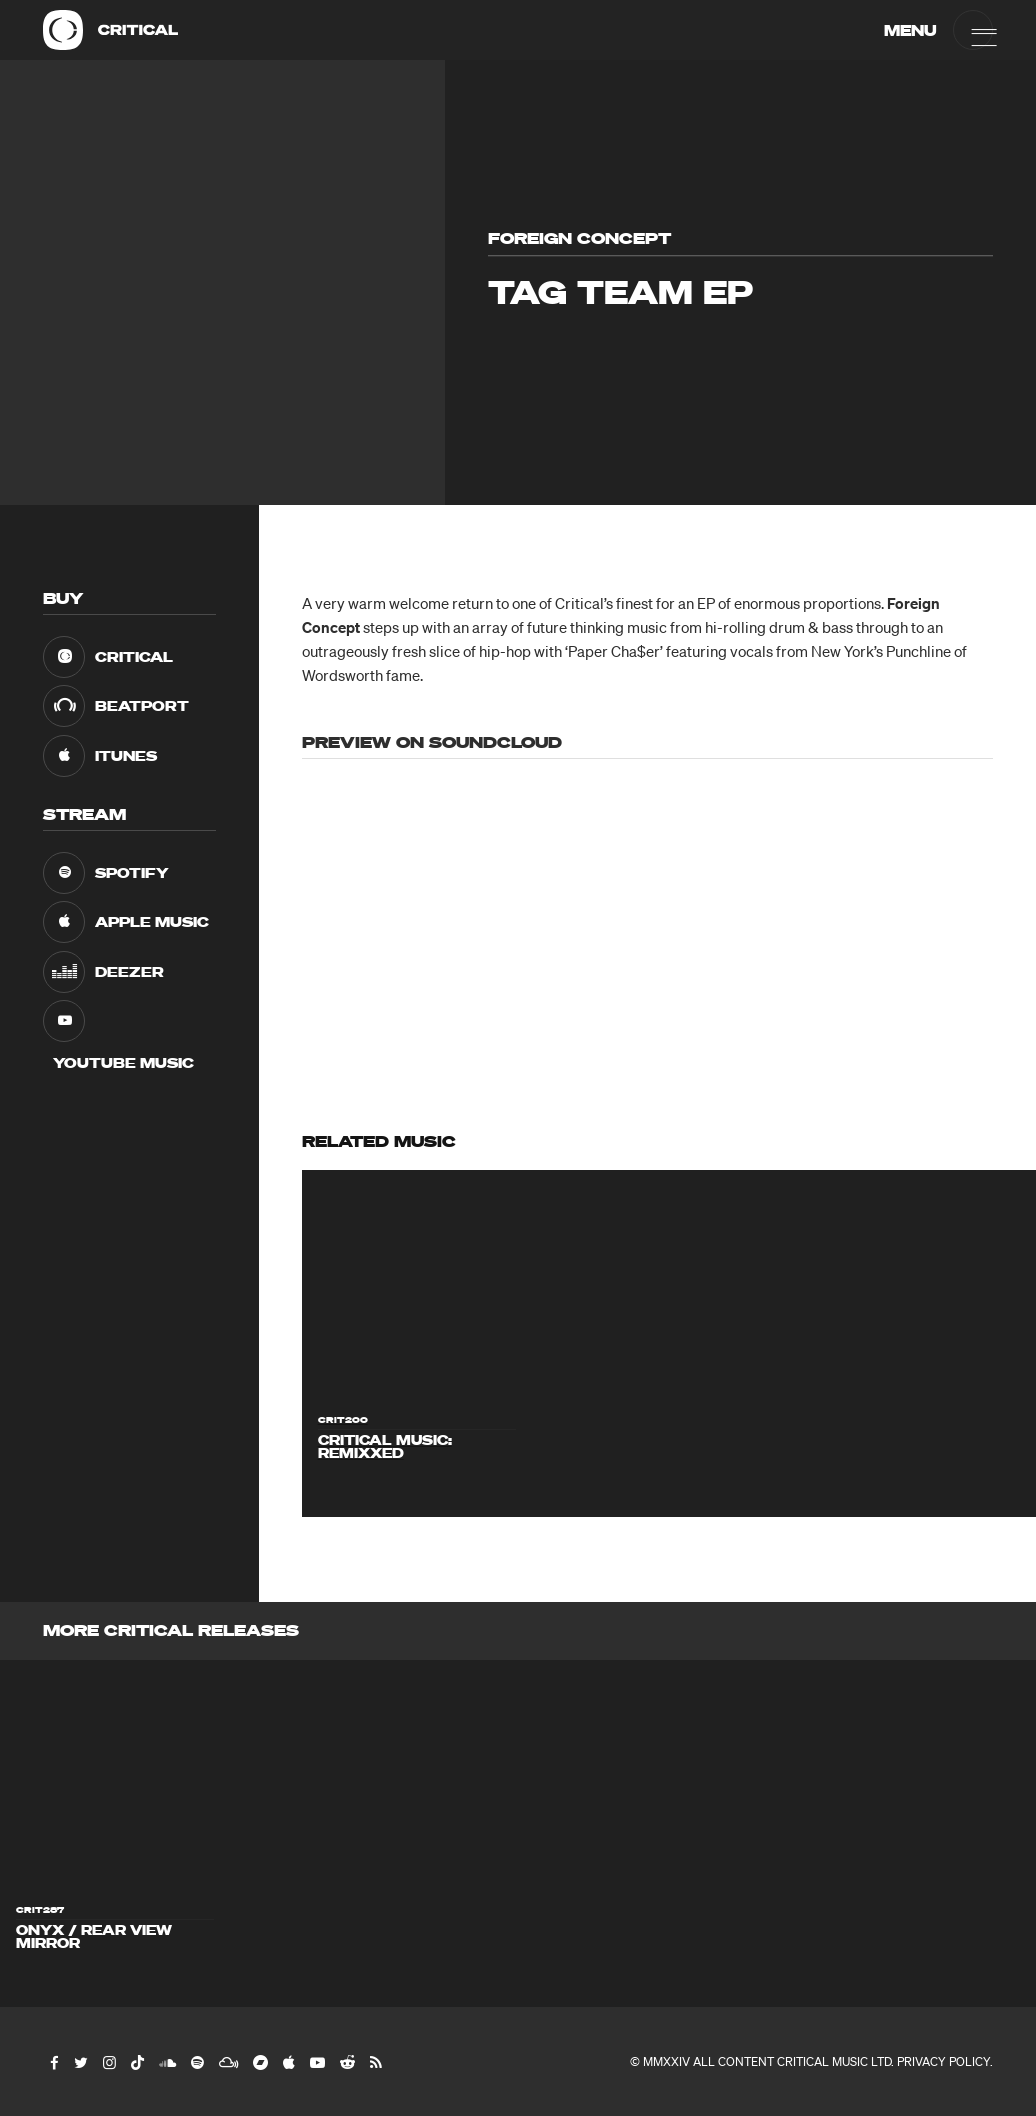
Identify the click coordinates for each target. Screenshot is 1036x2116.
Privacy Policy (943, 2061)
